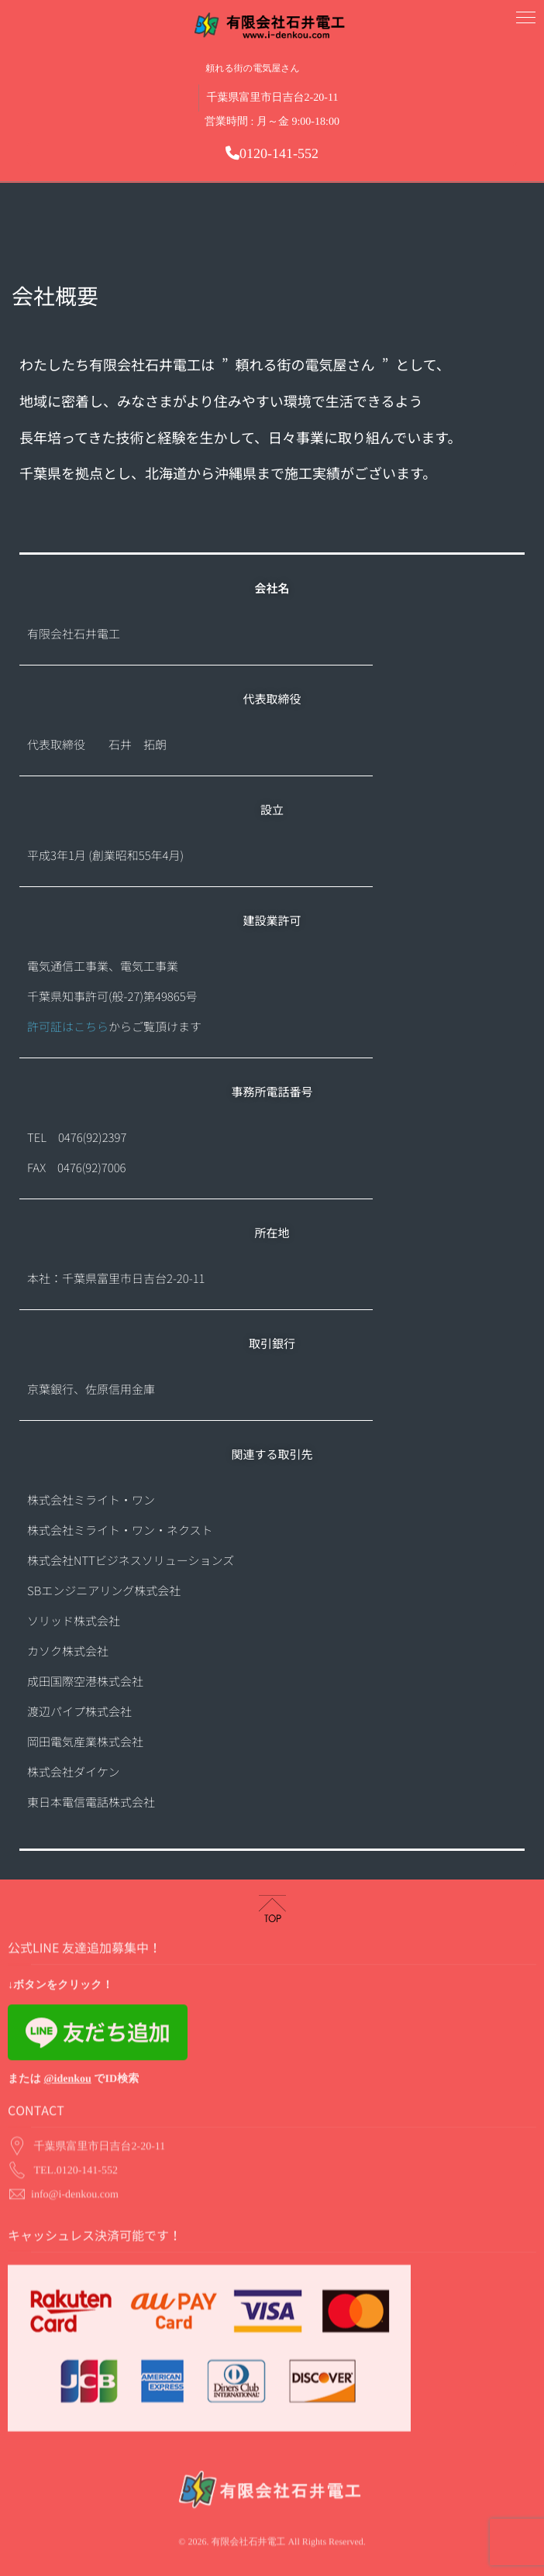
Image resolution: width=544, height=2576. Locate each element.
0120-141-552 (272, 153)
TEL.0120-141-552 (76, 2127)
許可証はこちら (67, 1027)
